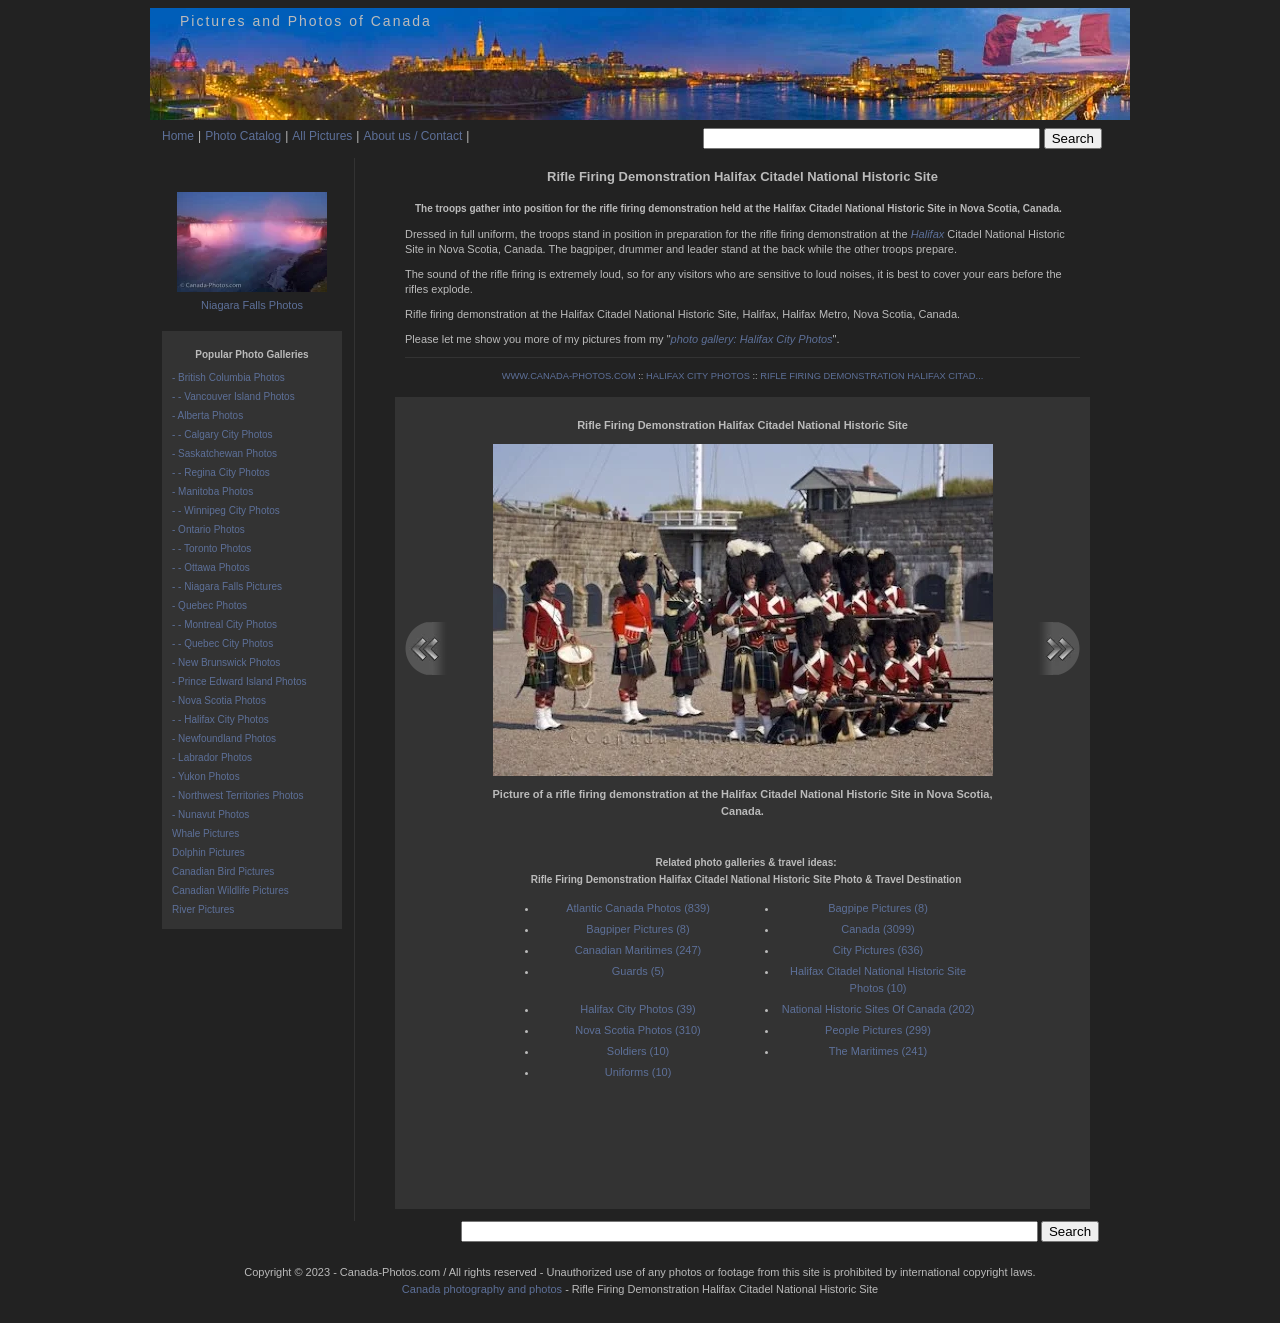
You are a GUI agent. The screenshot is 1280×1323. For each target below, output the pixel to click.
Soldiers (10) (638, 1051)
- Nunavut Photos (210, 814)
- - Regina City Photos (221, 472)
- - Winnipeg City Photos (226, 510)
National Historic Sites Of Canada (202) (878, 1009)
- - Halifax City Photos (220, 719)
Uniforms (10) (638, 1072)
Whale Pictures (205, 833)
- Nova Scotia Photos (219, 700)
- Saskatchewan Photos (224, 453)
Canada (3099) (877, 929)
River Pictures (203, 909)
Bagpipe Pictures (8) (878, 908)
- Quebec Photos (209, 605)
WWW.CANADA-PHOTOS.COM (569, 376)
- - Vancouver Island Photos (233, 396)
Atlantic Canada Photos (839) (638, 908)
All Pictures (322, 136)
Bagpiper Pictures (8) (637, 929)
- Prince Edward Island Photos (239, 681)
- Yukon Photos (206, 776)
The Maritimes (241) (878, 1051)
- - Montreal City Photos (224, 624)
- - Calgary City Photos (222, 434)
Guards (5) (638, 971)
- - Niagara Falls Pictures (227, 586)
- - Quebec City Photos (222, 643)
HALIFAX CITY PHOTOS (698, 376)
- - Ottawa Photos (211, 567)
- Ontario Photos (208, 529)
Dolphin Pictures (208, 852)
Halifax (928, 234)
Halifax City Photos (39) (638, 1009)
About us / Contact (412, 136)
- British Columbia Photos (228, 377)
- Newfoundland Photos (224, 738)
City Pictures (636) (878, 950)
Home (178, 136)
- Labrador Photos (212, 757)
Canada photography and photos (482, 1289)
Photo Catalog (243, 136)
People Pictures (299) (878, 1030)
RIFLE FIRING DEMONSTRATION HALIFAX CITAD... (871, 376)
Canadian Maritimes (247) (638, 950)
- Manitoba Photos (212, 491)
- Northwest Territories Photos (238, 795)
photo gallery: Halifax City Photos (752, 339)
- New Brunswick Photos (226, 662)
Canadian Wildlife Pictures (230, 890)
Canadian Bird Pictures (223, 871)
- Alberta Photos (207, 415)
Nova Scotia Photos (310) (637, 1030)
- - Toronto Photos (211, 548)
